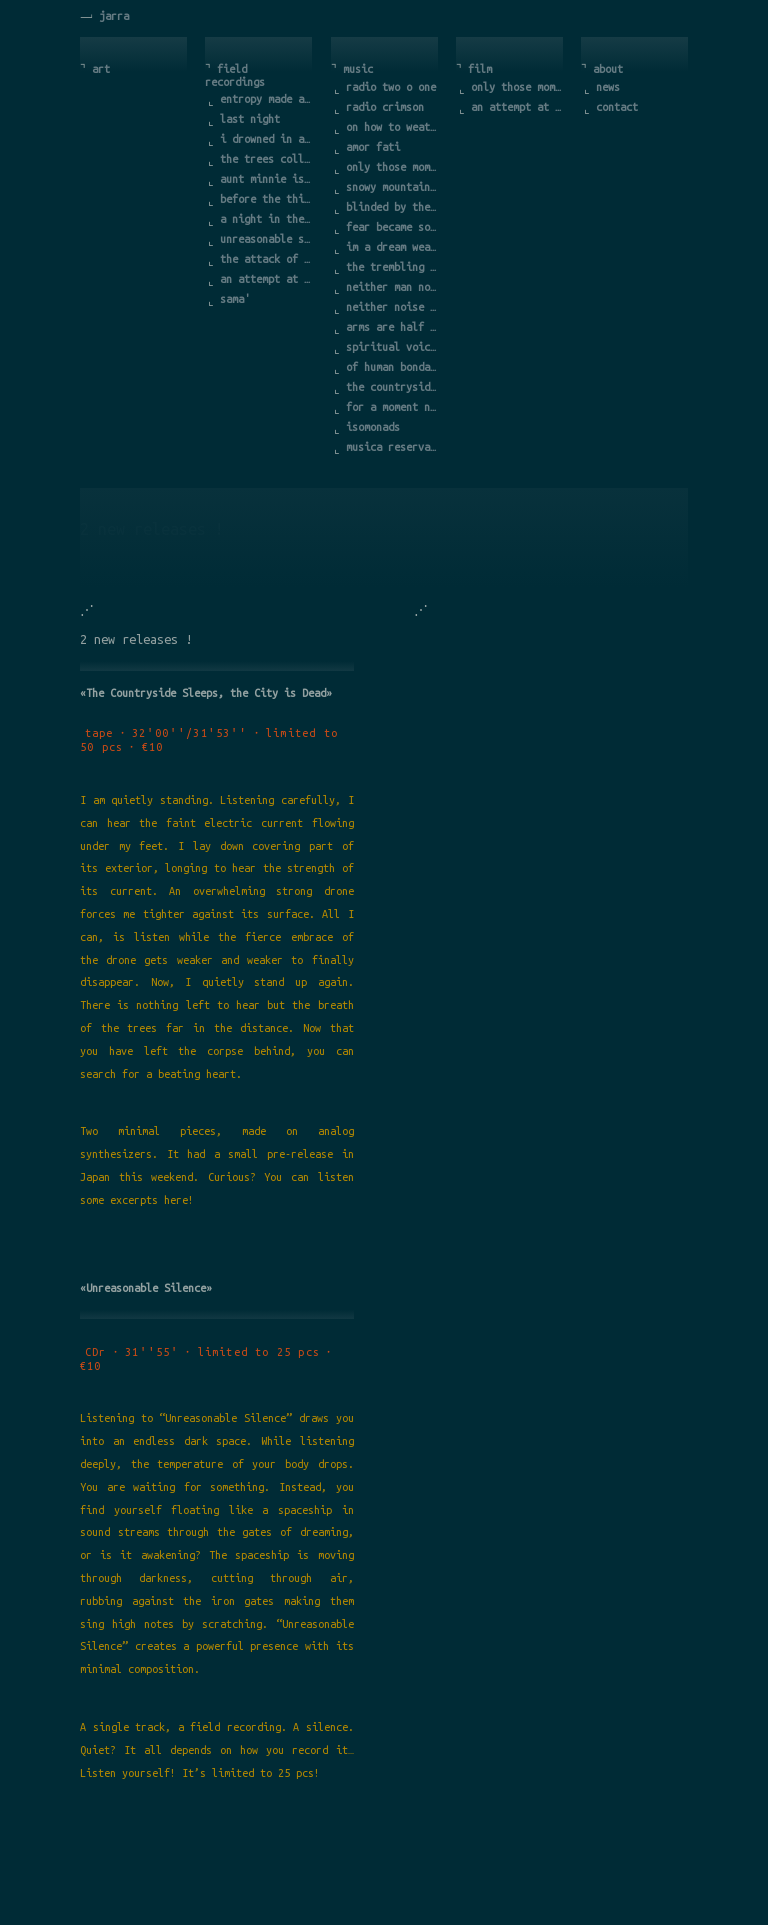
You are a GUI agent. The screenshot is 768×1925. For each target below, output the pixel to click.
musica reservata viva (393, 447)
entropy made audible (267, 99)
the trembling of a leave (393, 267)
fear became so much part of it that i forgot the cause (393, 227)
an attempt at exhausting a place (267, 279)
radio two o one (391, 87)
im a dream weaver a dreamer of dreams (393, 247)
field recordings (235, 75)
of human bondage (393, 367)
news (608, 87)
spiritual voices (393, 347)
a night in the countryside (267, 219)
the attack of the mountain (267, 259)
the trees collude (267, 159)
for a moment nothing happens (393, 407)
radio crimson (385, 107)
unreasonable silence (267, 239)
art (101, 69)
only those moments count (393, 167)
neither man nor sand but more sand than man (393, 287)
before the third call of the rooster (267, 199)
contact (617, 107)
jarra (114, 16)
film (480, 69)
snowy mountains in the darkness (393, 187)
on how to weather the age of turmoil (393, 127)
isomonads (373, 427)
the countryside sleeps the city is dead (393, 387)
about (608, 69)
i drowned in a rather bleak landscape (267, 139)
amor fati (373, 147)
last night (250, 119)
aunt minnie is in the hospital (267, 179)
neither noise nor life (393, 307)
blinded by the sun (393, 207)
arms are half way (393, 327)
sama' (235, 299)
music (358, 69)
